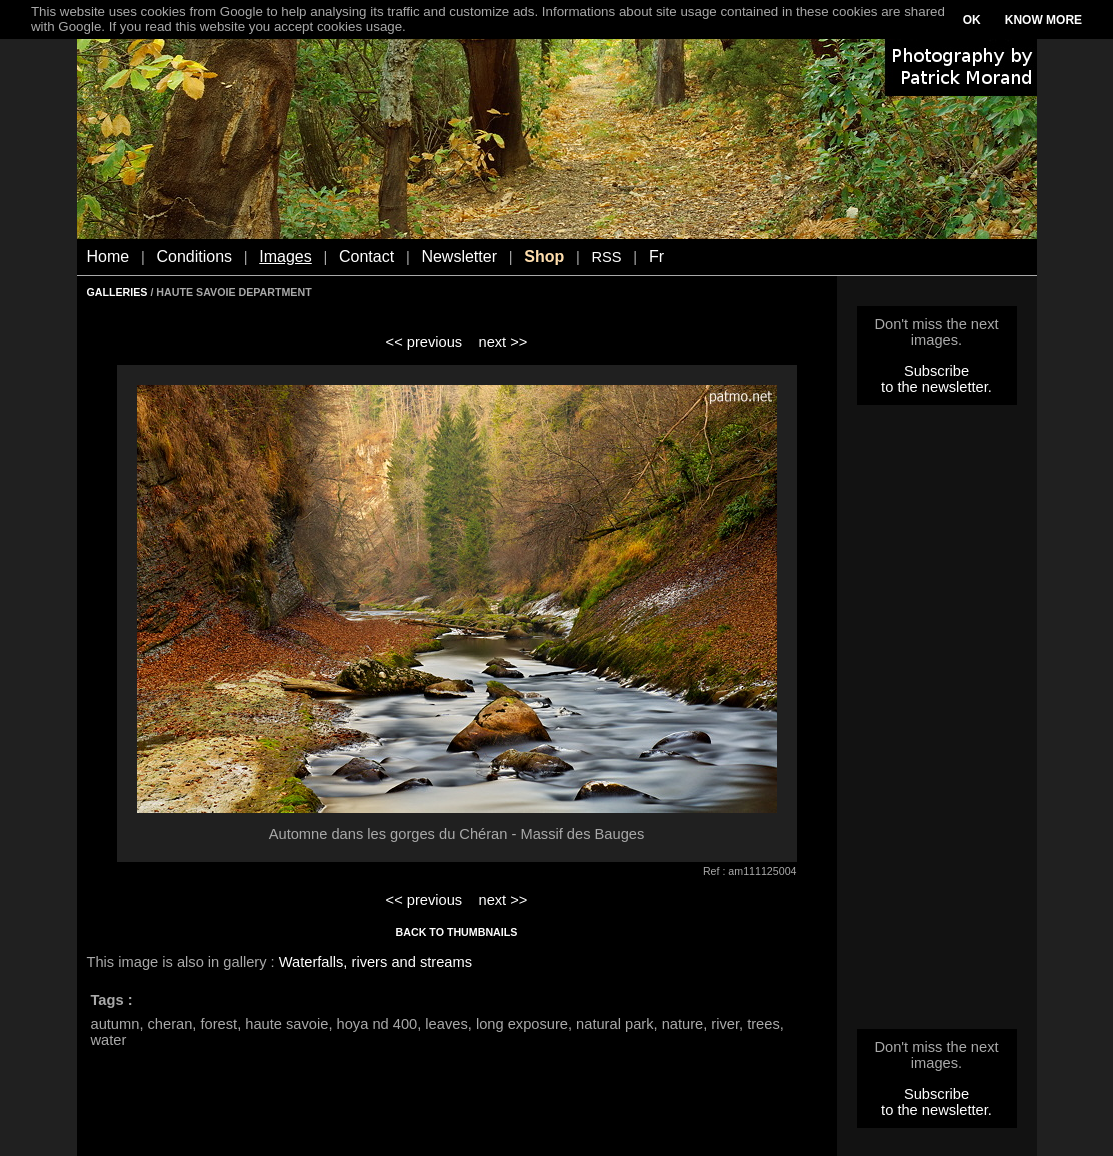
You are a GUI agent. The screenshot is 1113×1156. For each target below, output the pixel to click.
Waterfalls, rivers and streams (375, 962)
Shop (544, 256)
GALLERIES (117, 292)
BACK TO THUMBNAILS (457, 932)
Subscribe (936, 371)
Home (108, 256)
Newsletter (459, 256)
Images (285, 256)
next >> (502, 342)
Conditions (194, 256)
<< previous (424, 342)
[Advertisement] (937, 723)
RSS (606, 257)
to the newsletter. (936, 387)
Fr (656, 256)
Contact (366, 256)
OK (972, 20)
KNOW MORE (1043, 20)
